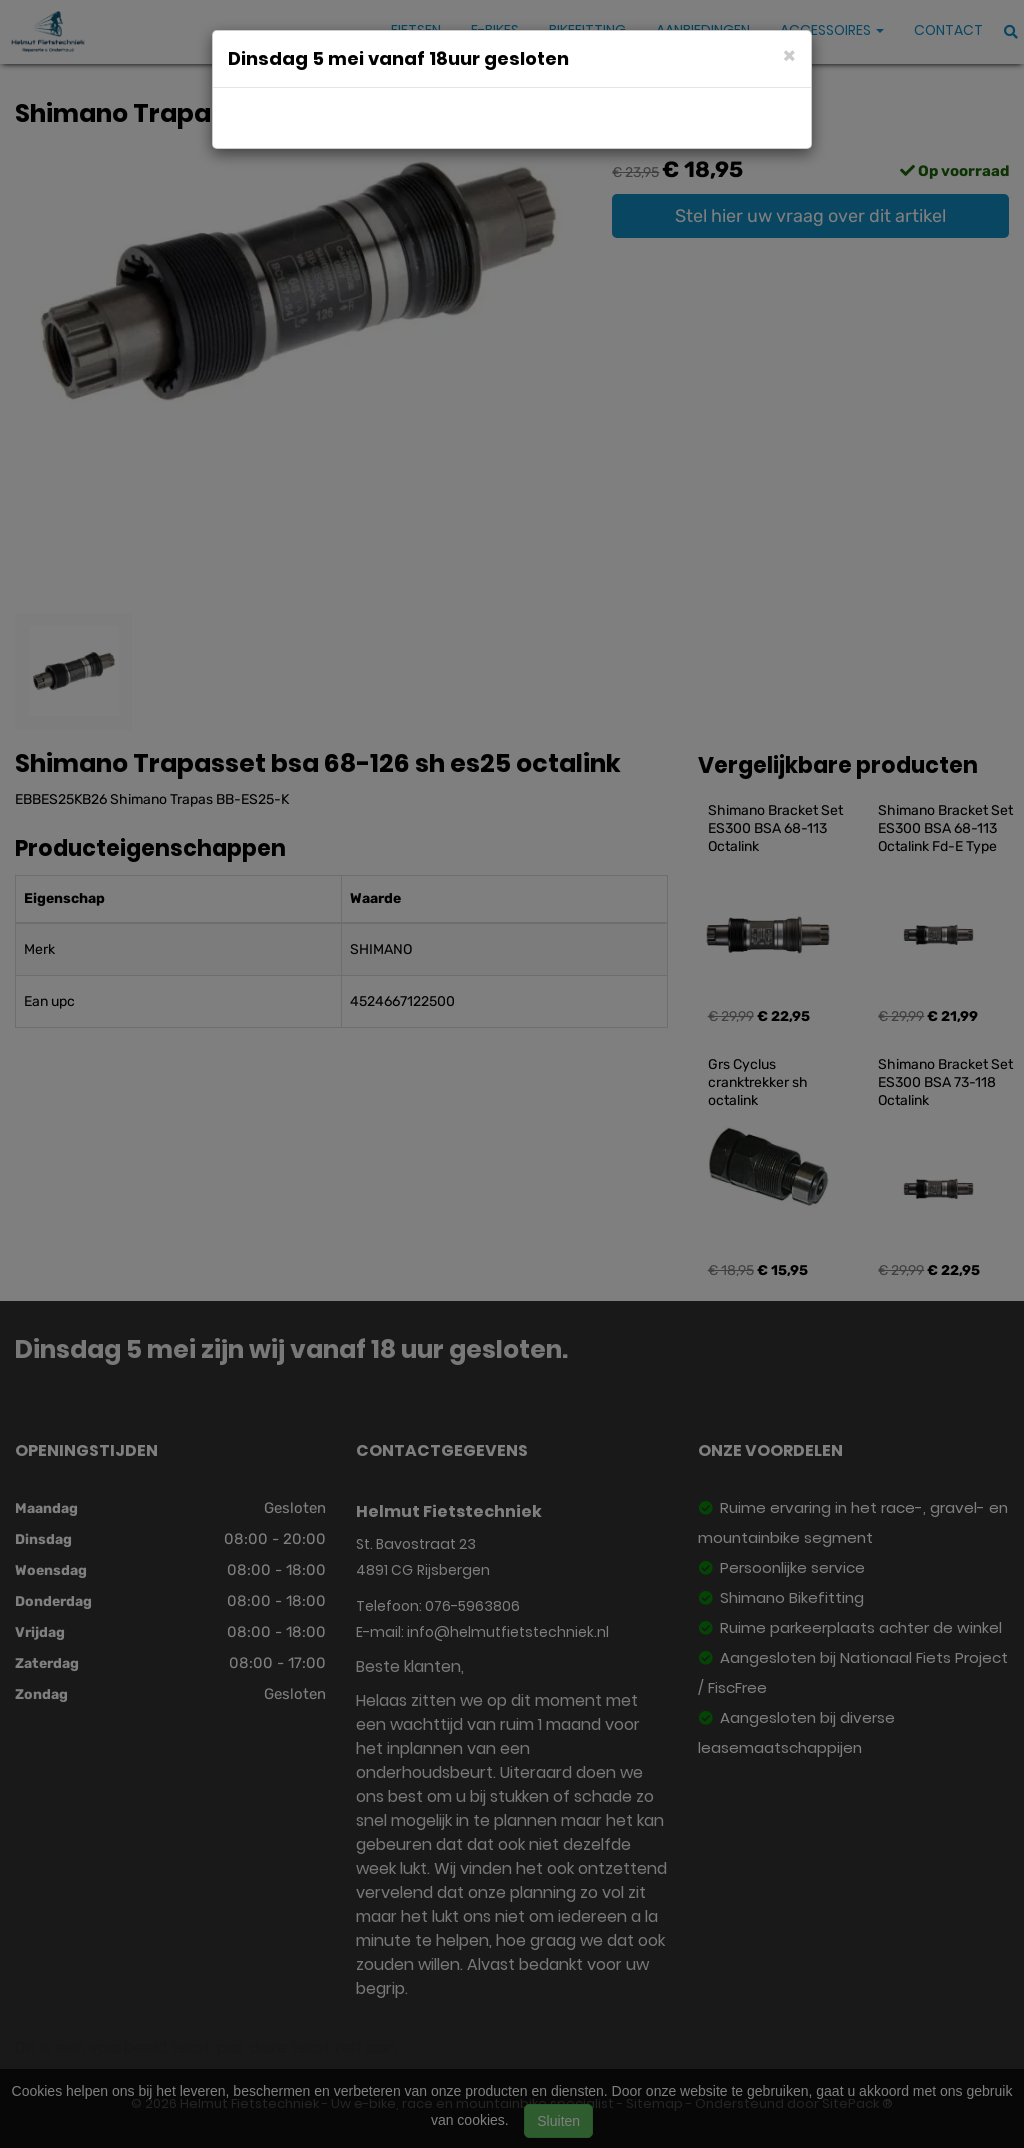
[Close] (789, 54)
